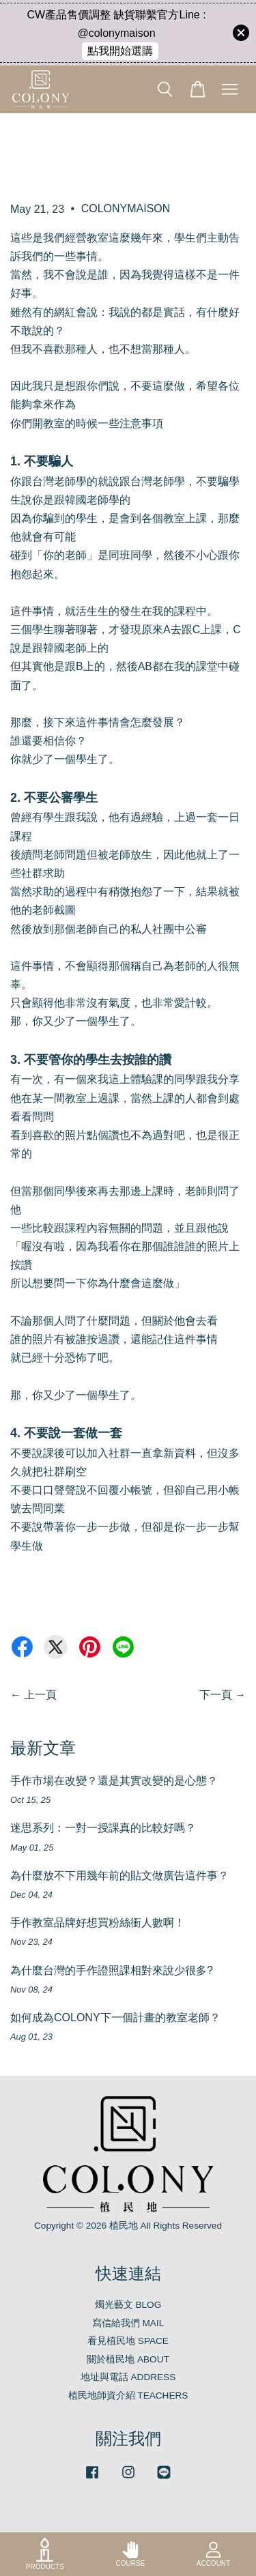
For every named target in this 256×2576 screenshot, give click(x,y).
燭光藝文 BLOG (128, 2305)
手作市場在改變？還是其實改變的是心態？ (114, 1780)
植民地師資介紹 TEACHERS (128, 2395)
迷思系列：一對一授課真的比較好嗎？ (103, 1828)
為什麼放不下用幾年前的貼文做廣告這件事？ (119, 1875)
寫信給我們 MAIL (128, 2323)
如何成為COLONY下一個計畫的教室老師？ (115, 2017)
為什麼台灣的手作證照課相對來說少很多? (111, 1970)
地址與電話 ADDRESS (128, 2377)
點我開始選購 (120, 51)
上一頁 (40, 1695)
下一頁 (215, 1695)
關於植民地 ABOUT (128, 2359)
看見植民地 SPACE (128, 2341)
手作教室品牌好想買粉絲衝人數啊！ (97, 1922)
